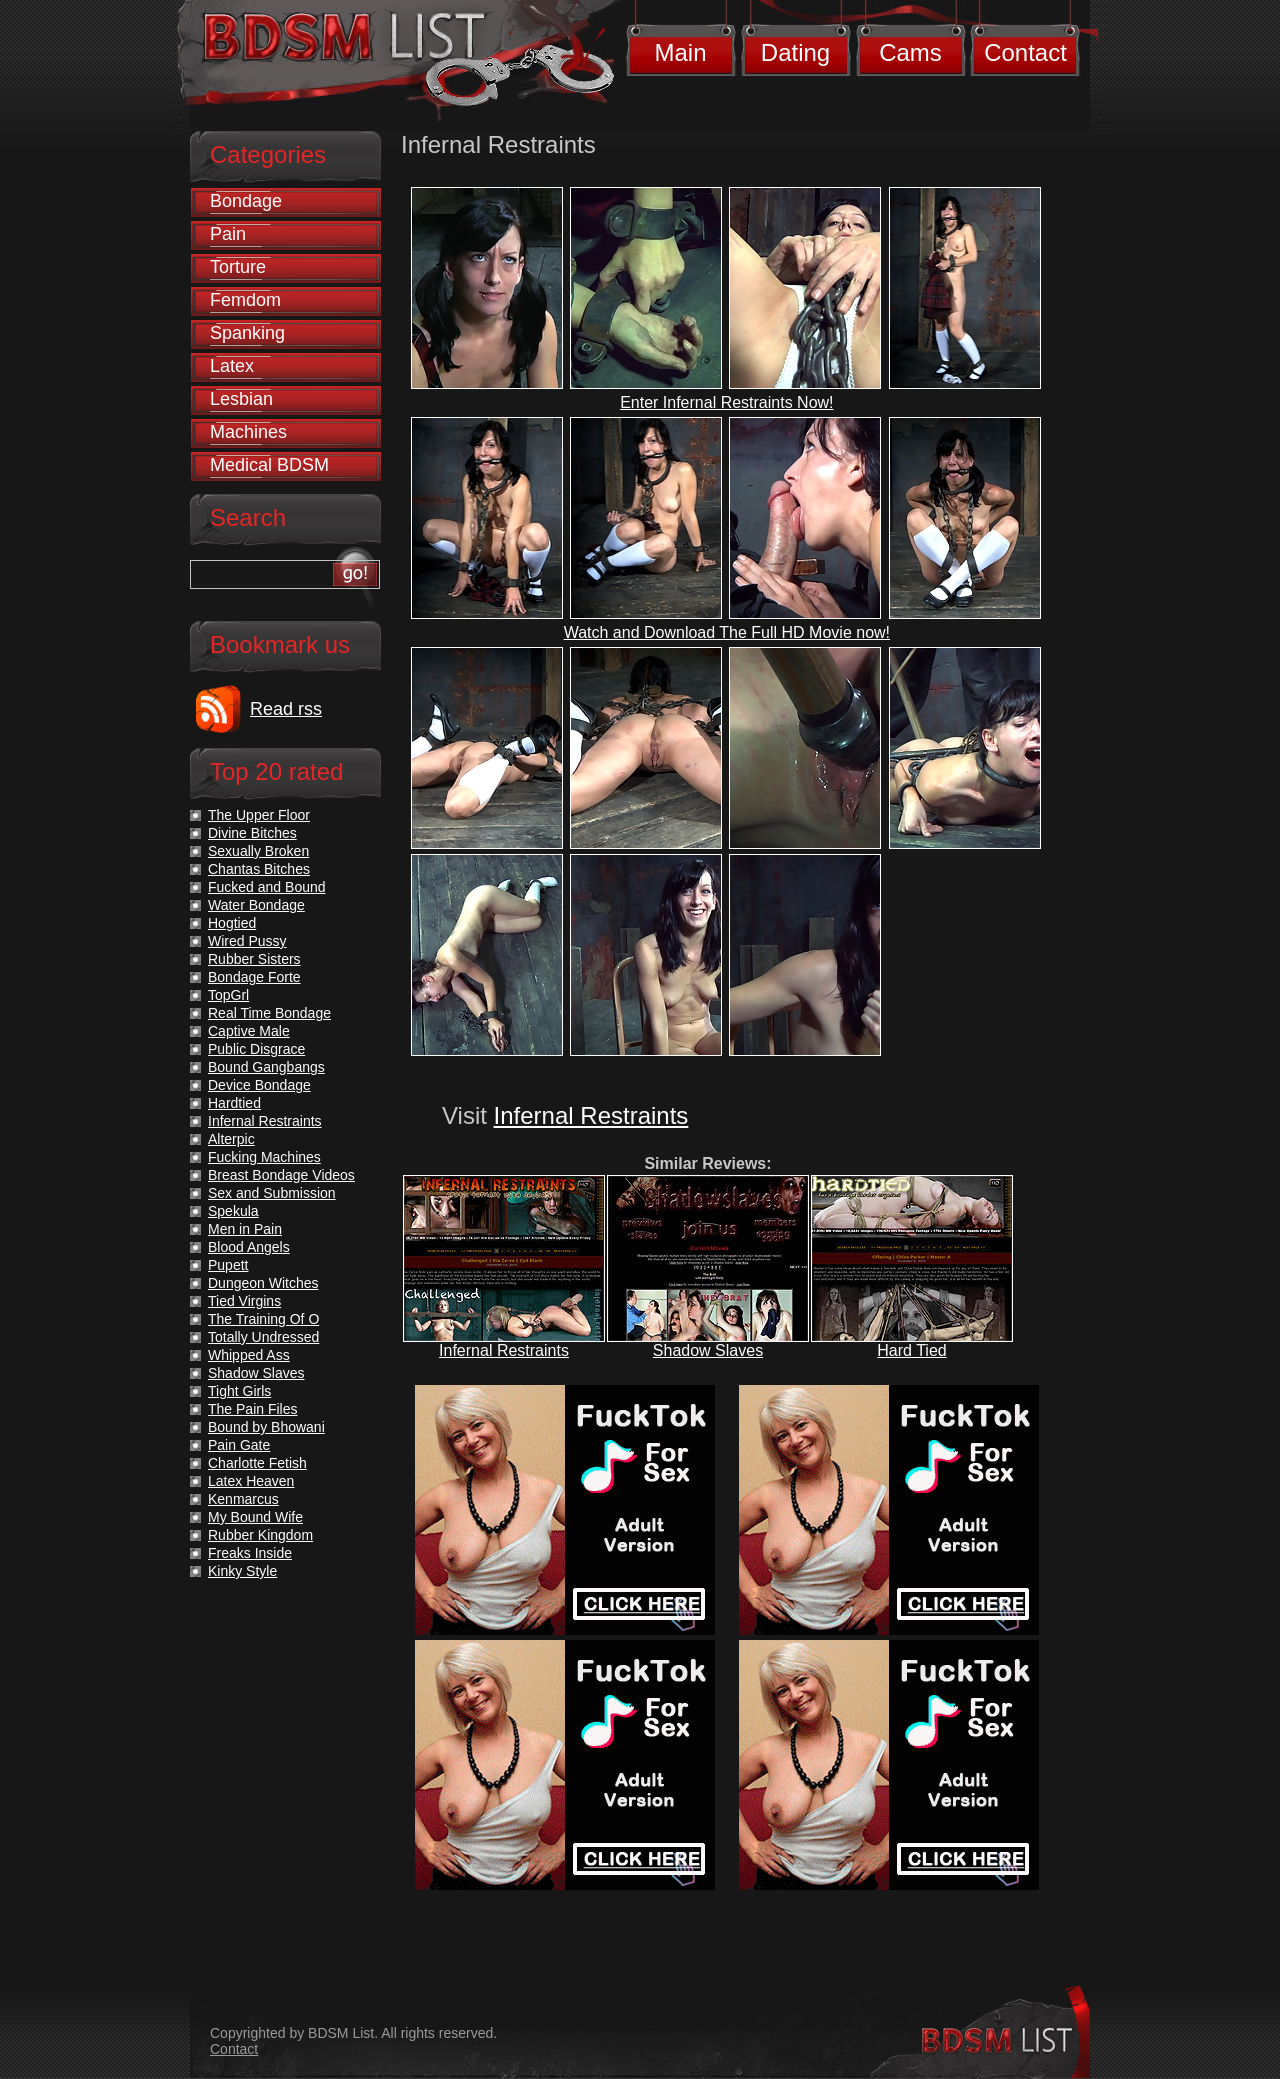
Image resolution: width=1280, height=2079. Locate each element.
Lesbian (241, 399)
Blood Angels (249, 1247)
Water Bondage (256, 905)
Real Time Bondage (269, 1013)
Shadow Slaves (708, 1350)
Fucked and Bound (267, 887)
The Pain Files (252, 1409)
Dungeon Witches (263, 1283)
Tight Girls (239, 1391)
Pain (228, 234)
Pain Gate (239, 1445)
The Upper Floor (259, 815)
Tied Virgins (244, 1301)
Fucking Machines (264, 1157)
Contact (1025, 52)
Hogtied (232, 923)
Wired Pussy (247, 941)
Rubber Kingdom (260, 1535)
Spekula (233, 1211)
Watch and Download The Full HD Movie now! (727, 632)
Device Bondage (259, 1085)
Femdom (245, 300)
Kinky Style (242, 1571)
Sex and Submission (272, 1193)
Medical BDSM (269, 465)
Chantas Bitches (259, 869)
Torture (238, 267)
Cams (910, 52)
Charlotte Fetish (257, 1463)
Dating (795, 52)
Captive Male (249, 1031)
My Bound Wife (255, 1517)
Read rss (286, 709)
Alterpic (231, 1139)
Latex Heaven (251, 1481)
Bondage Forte (254, 977)
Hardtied (234, 1103)
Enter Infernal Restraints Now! (726, 402)
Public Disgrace (256, 1049)
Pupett (228, 1265)
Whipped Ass (249, 1355)
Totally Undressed (263, 1337)
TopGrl (228, 995)
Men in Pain (245, 1229)
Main (680, 52)
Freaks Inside (250, 1553)
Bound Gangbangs (266, 1067)
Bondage (246, 201)
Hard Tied (911, 1350)
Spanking (247, 333)
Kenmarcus (243, 1499)
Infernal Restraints (591, 1115)
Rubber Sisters (254, 959)
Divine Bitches (252, 833)
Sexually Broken (258, 851)
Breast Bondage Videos (281, 1175)
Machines (248, 432)
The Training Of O (263, 1319)
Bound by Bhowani (266, 1427)
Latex (232, 366)
